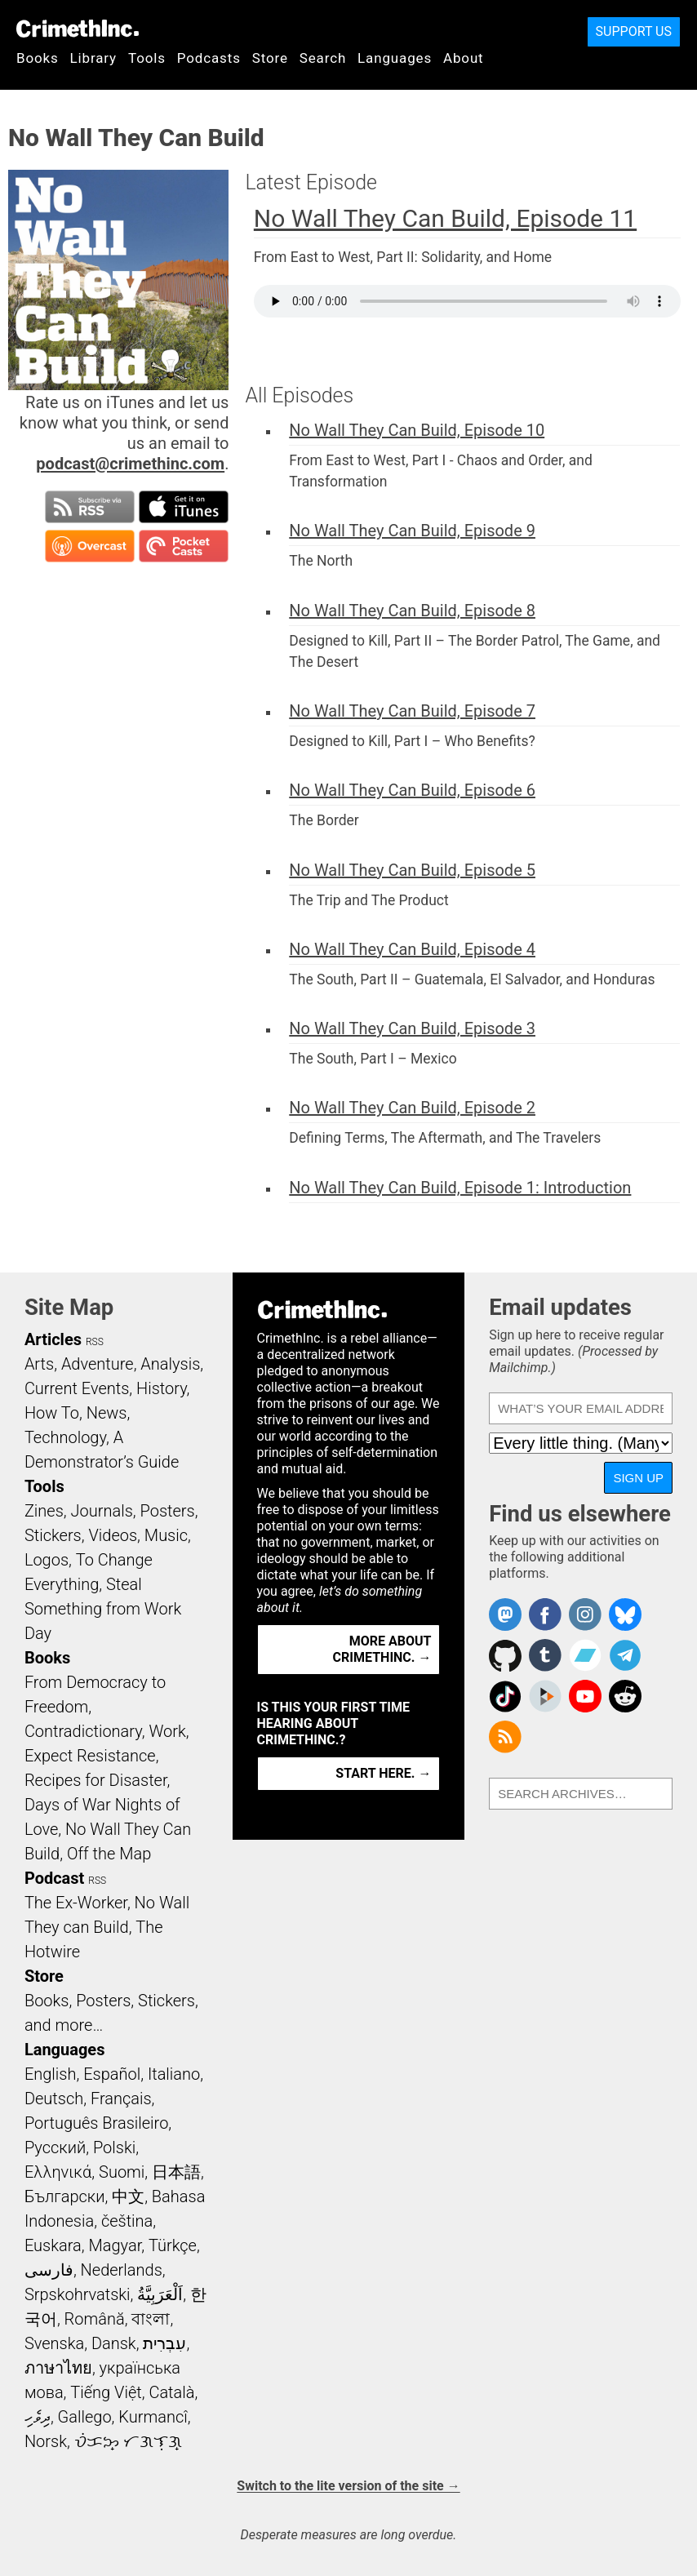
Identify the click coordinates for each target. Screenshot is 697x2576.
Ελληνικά (57, 2172)
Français (121, 2098)
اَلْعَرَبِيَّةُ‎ (160, 2294)
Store (270, 58)
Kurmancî (152, 2417)
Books (37, 58)
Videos (112, 1535)
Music (166, 1535)
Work (167, 1731)
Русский (55, 2147)
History (161, 1388)
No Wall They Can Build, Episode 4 (412, 949)
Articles (53, 1339)
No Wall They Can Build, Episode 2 (412, 1107)
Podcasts (209, 58)
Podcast (54, 1878)
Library (93, 58)
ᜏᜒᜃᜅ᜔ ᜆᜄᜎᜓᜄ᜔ (128, 2441)
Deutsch (53, 2098)
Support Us (634, 31)
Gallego (85, 2417)
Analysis (170, 1364)
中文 (128, 2196)
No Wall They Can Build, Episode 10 (416, 430)
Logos (46, 1560)
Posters (167, 1511)
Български (64, 2196)
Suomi (121, 2172)
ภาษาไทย (58, 2368)
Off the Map (109, 1853)
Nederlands (121, 2270)
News (107, 1413)
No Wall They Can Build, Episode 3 (412, 1028)
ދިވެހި (37, 2417)
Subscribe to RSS (90, 507)
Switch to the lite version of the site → (348, 2486)
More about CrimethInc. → (382, 1649)
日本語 (176, 2172)
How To (51, 1413)
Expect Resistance (90, 1755)
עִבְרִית (164, 2343)
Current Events (76, 1388)
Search (323, 58)
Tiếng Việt (105, 2392)
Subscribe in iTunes (184, 507)
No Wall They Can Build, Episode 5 (412, 870)
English (50, 2074)
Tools (147, 58)
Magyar (115, 2245)
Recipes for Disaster (95, 1780)
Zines (44, 1511)
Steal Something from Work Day (102, 1608)
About (463, 58)
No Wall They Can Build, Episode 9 (412, 530)
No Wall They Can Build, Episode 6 (412, 790)
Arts (39, 1364)
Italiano (174, 2074)
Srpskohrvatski (77, 2294)
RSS (95, 1342)
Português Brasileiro (96, 2123)
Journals (102, 1511)
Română (94, 2319)
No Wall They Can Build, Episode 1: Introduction (460, 1187)
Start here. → (383, 1773)
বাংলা (150, 2319)
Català (171, 2392)
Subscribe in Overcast (90, 546)
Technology (65, 1437)
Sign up (638, 1478)
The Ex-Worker (75, 1902)
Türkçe (173, 2245)
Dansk (113, 2343)
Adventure (97, 1364)
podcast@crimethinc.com (130, 463)
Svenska (54, 2343)
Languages (394, 58)
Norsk (45, 2441)
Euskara (53, 2245)
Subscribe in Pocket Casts (184, 546)
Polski (114, 2147)
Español (111, 2074)
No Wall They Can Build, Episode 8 (412, 610)
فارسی (48, 2270)
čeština (127, 2221)
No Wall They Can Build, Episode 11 (445, 218)
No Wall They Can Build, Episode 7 (412, 711)
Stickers (53, 1535)
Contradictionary (83, 1731)
